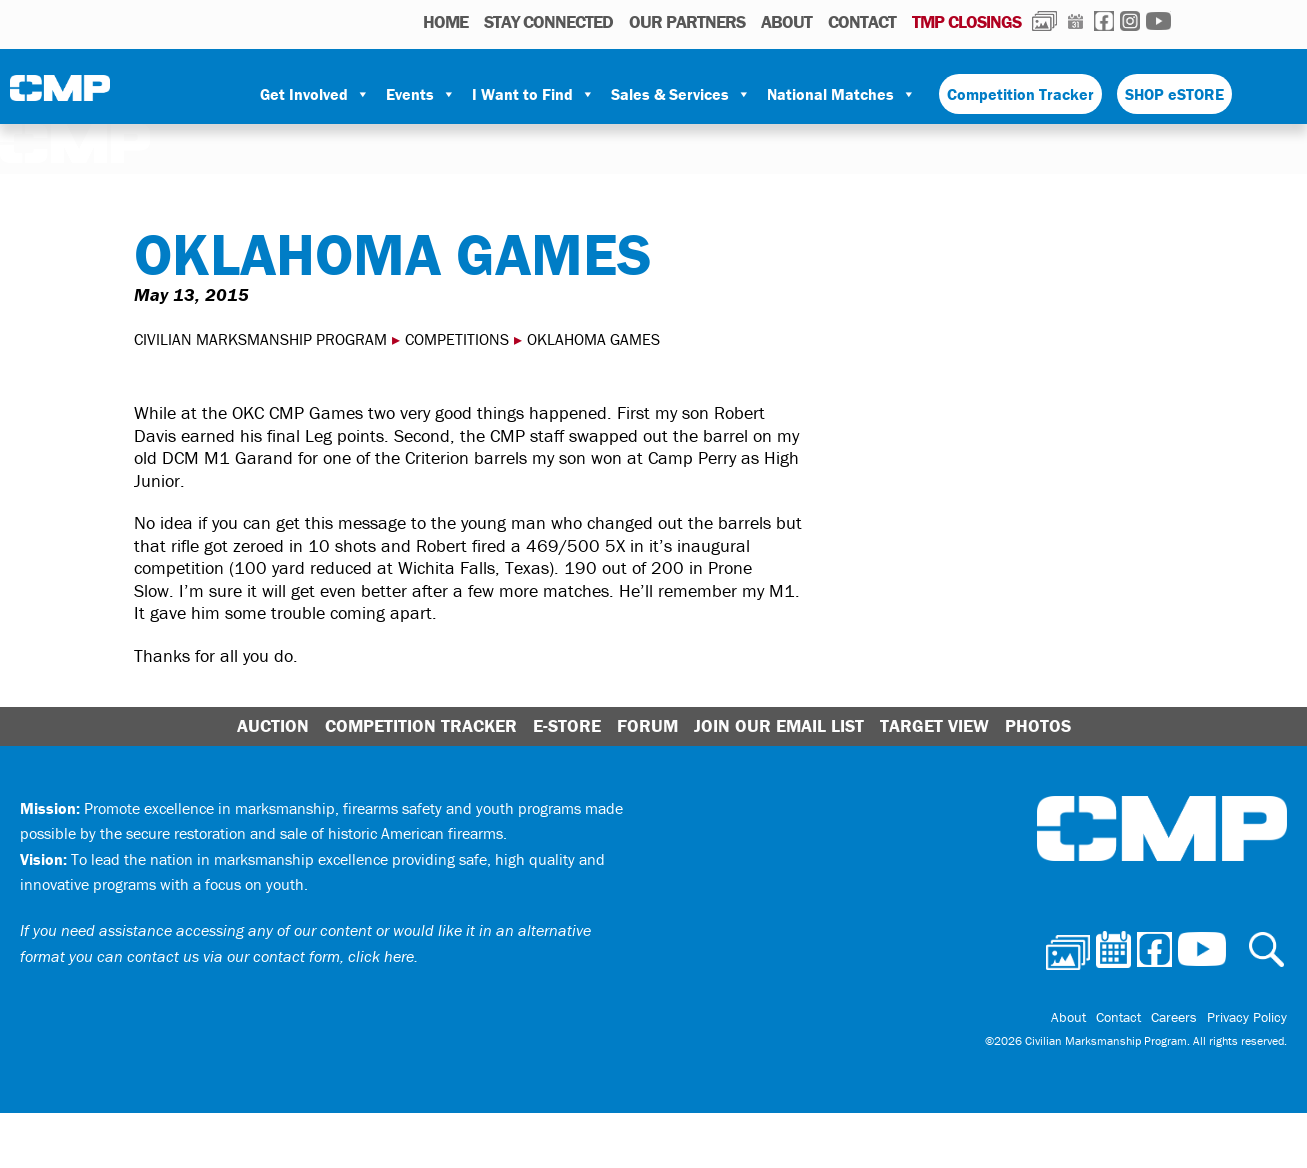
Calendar (1075, 21)
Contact (862, 21)
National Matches (841, 94)
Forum (647, 725)
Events (421, 94)
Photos (1044, 21)
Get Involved (315, 94)
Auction (273, 725)
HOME (445, 21)
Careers (1174, 1017)
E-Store (567, 725)
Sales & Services (681, 94)
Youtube (1158, 21)
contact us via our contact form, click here (270, 956)
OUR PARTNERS (687, 21)
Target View (934, 725)
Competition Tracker (1020, 94)
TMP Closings (966, 21)
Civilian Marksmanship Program (60, 95)
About (786, 21)
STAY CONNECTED (548, 21)
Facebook (1104, 21)
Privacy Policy (1247, 1017)
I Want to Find (533, 94)
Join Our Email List (779, 725)
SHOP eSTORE (1174, 94)
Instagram (1130, 21)
